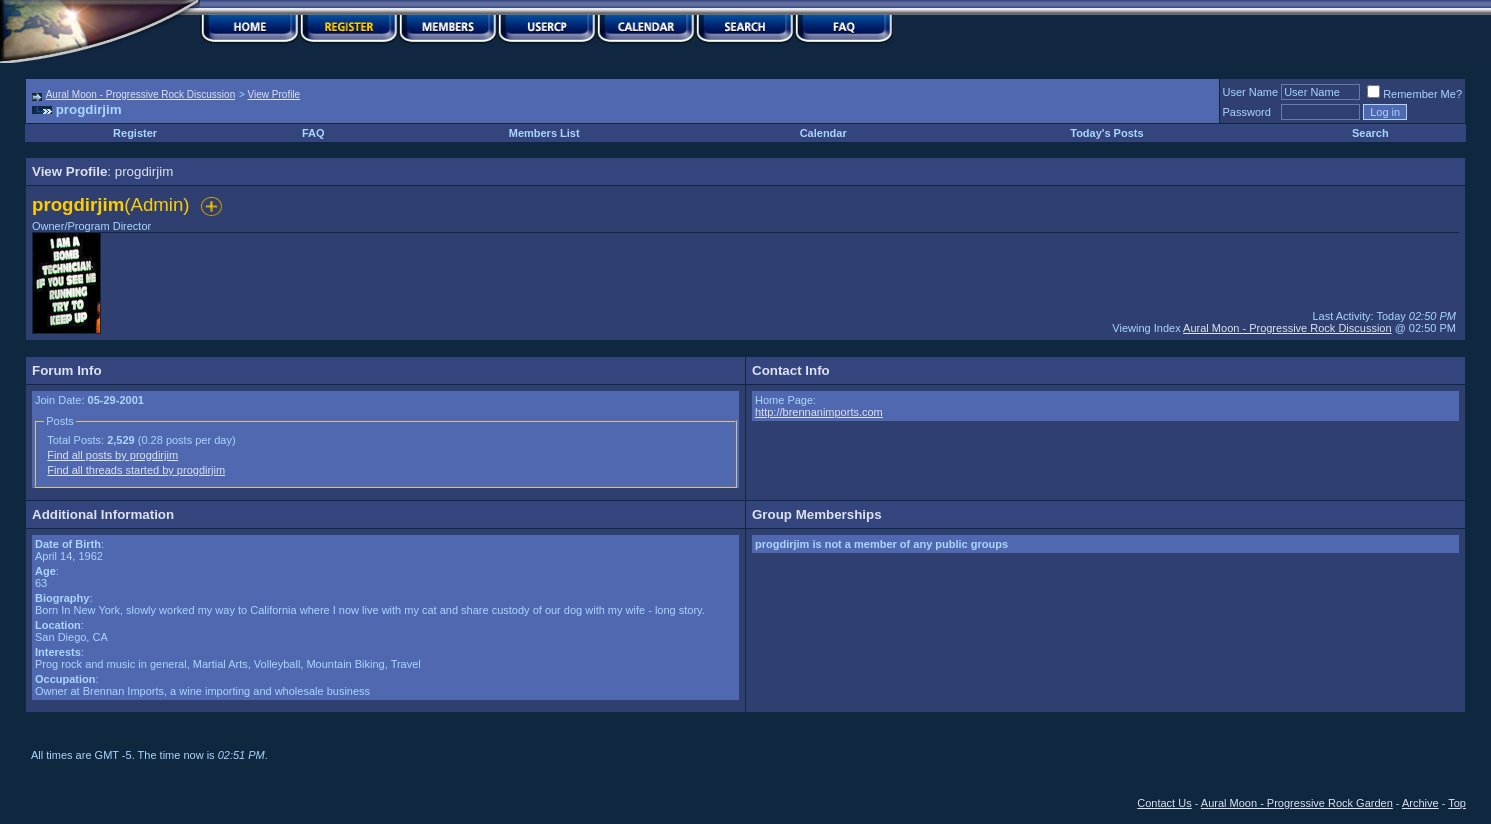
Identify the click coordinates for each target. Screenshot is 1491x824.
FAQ (313, 133)
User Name (1251, 92)
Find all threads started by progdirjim (136, 470)
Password (1247, 112)
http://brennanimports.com (819, 412)
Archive (1420, 803)
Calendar (823, 133)
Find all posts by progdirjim (112, 455)
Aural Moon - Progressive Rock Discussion (141, 94)
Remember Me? (1414, 94)
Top (1457, 803)
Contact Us (1164, 803)
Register (135, 133)
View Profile (274, 94)
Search (1370, 133)
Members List (544, 133)
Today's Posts (1106, 133)
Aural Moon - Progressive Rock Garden (1297, 803)
